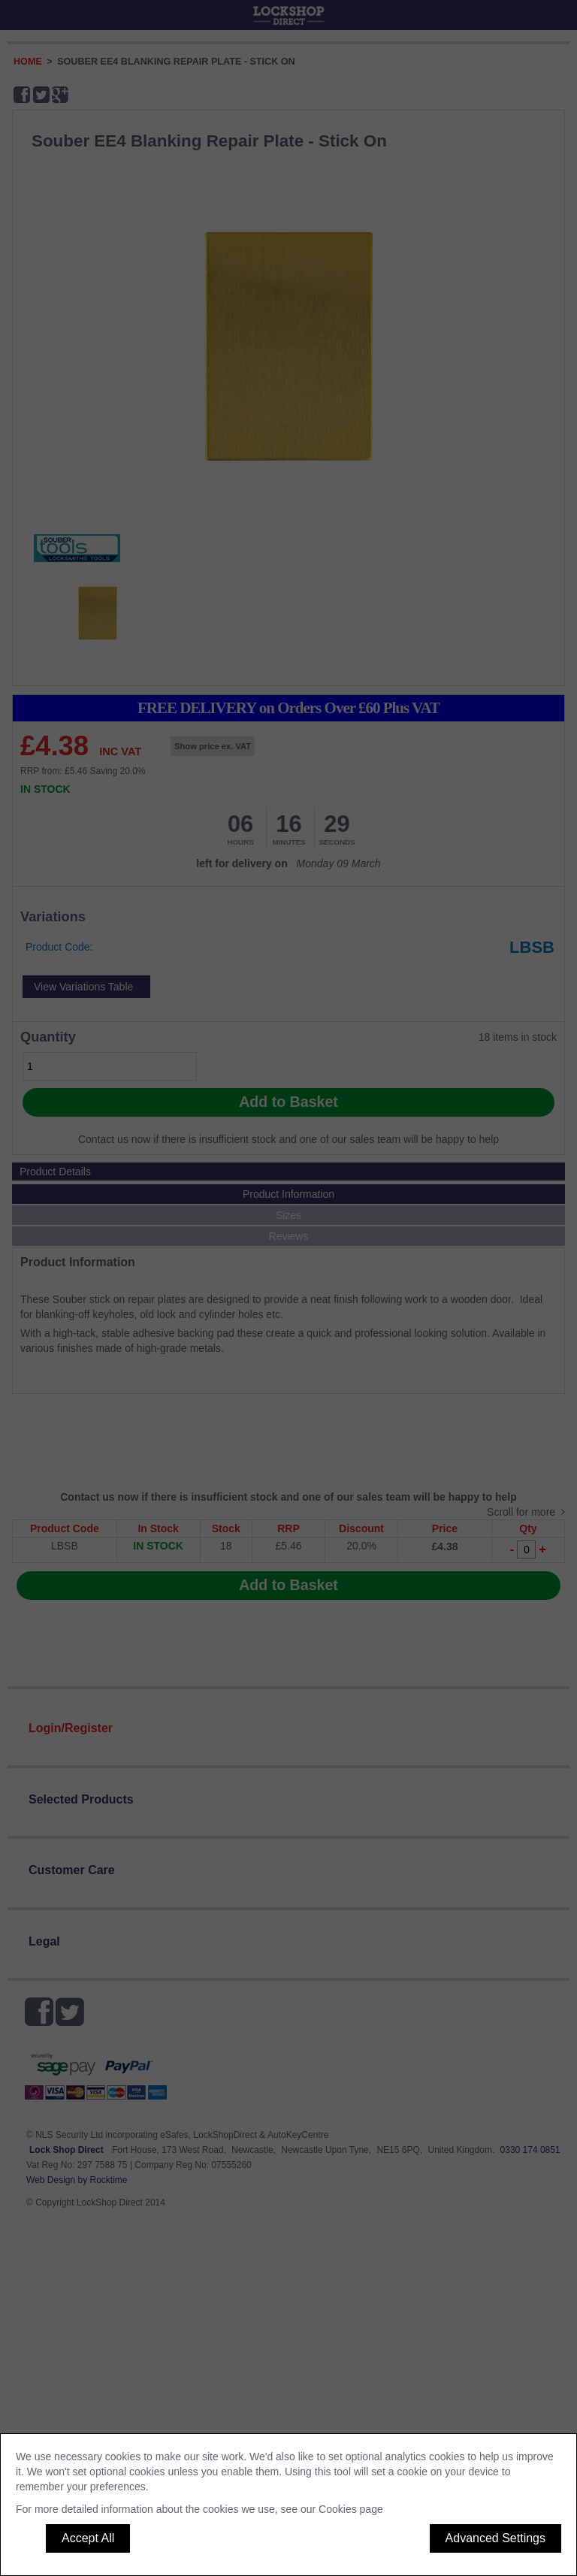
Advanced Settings (495, 2538)
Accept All (88, 2538)
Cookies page (351, 2509)
